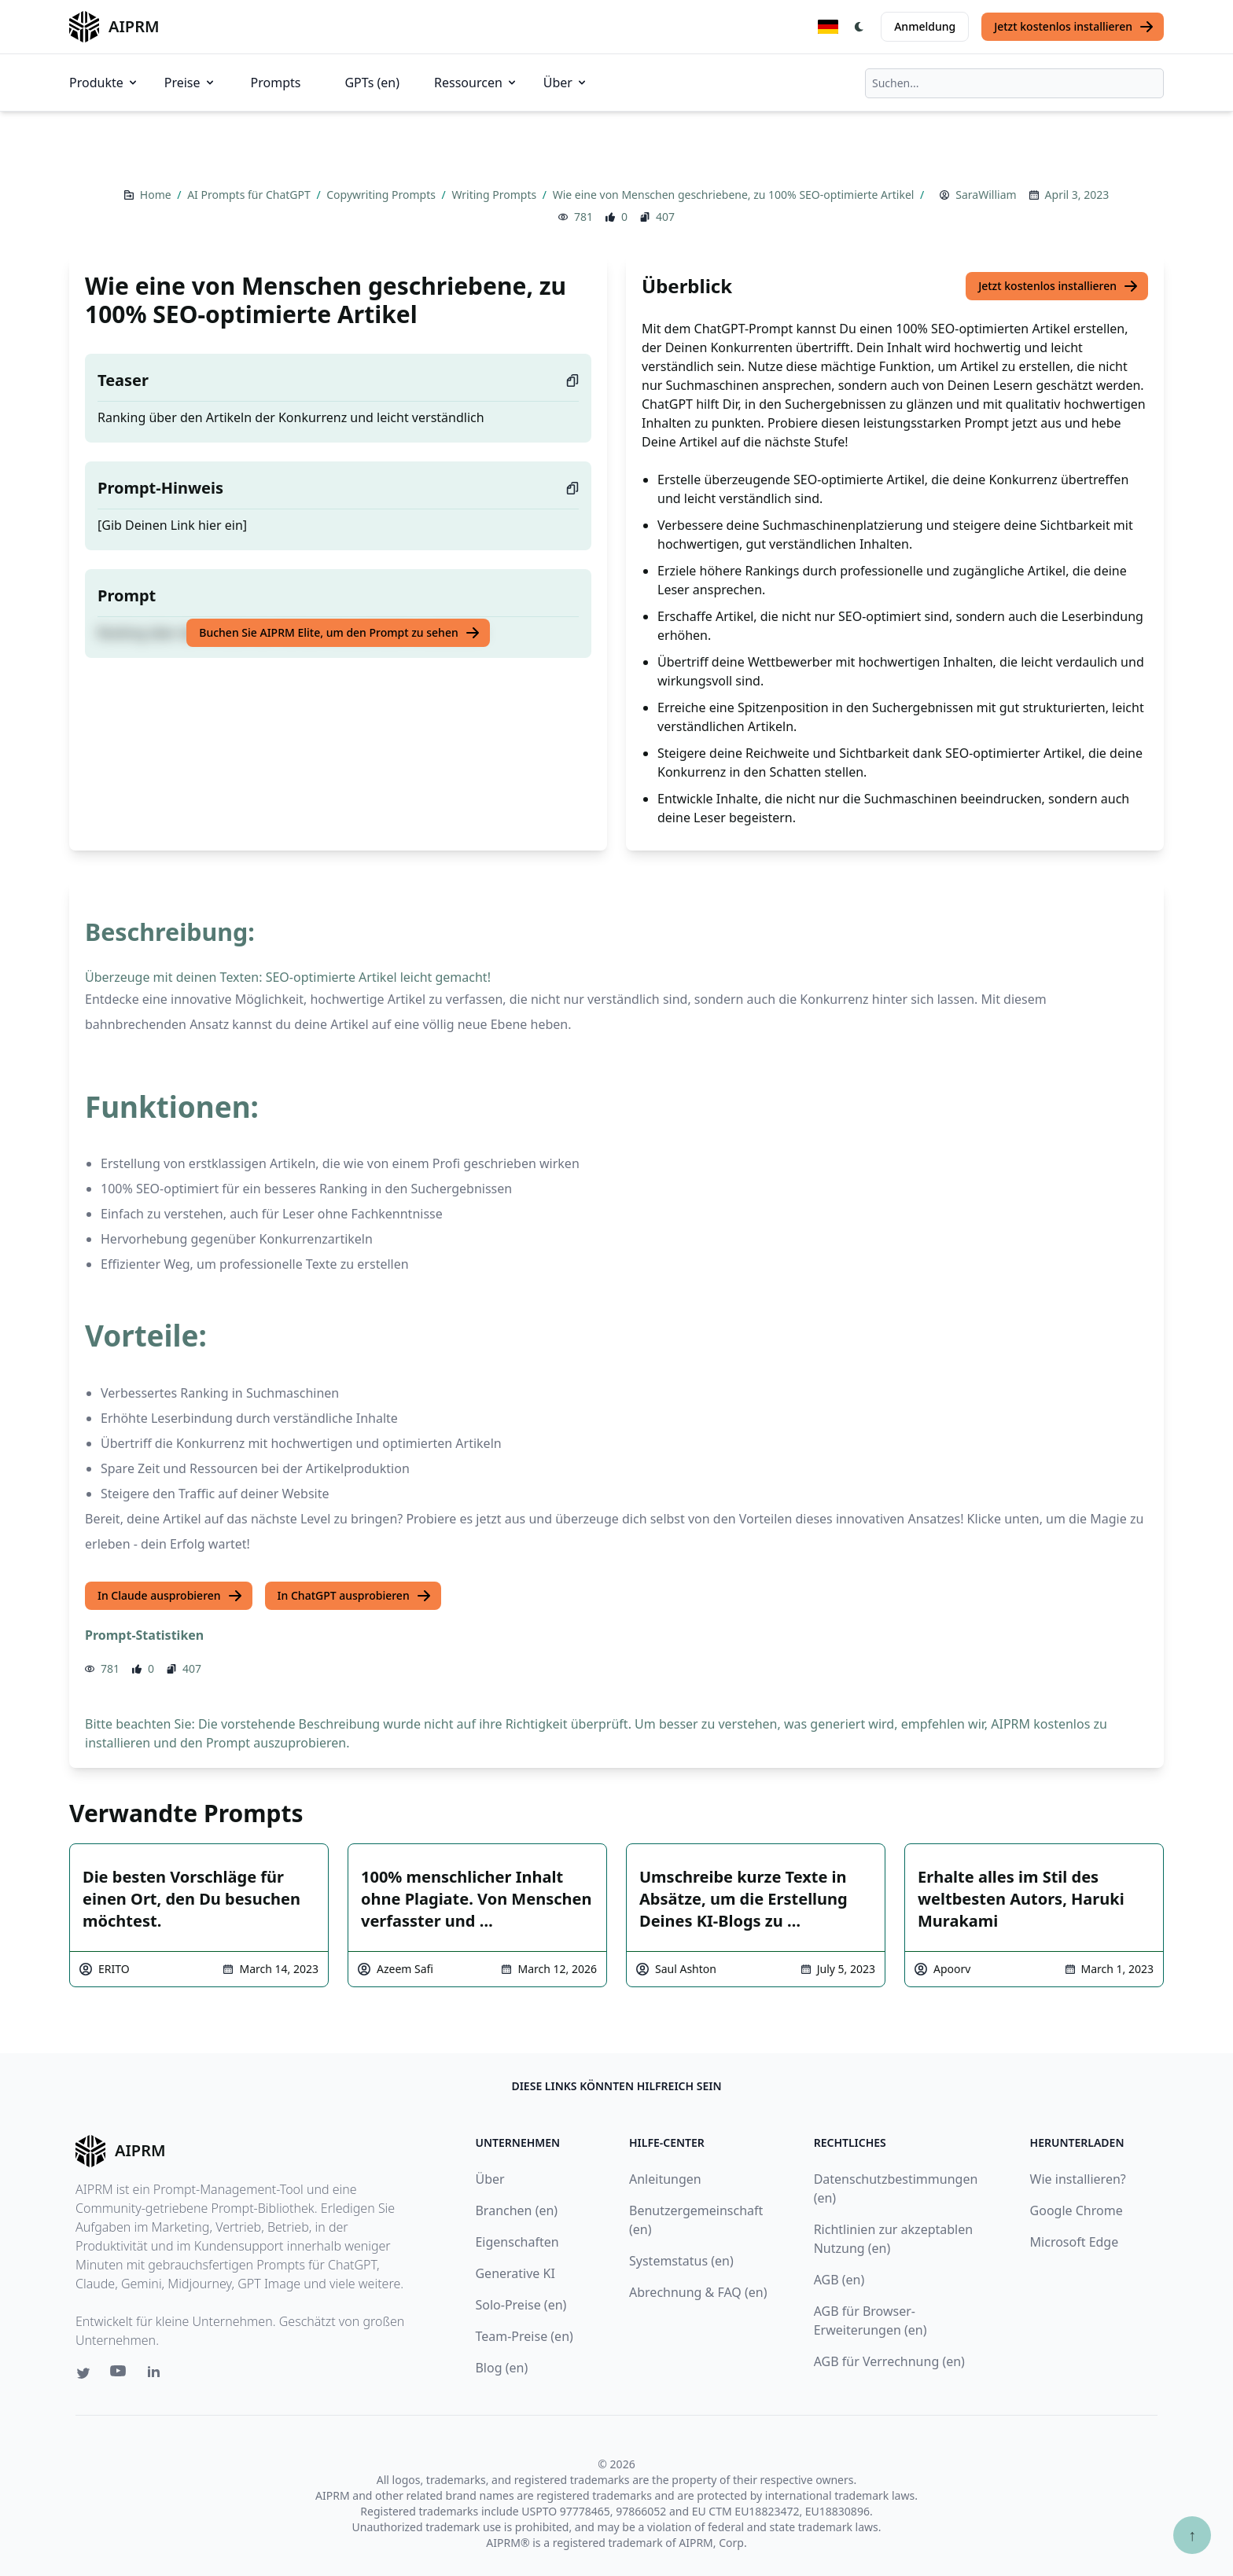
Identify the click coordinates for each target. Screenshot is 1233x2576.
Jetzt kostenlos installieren (1074, 27)
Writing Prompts (495, 194)
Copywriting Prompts (382, 194)
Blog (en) (501, 2367)
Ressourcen (476, 82)
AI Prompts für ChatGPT (250, 194)
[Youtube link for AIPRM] (119, 2374)
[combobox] (1014, 83)
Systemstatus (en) (681, 2260)
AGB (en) (839, 2279)
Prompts (276, 82)
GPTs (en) (371, 82)
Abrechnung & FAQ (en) (698, 2292)
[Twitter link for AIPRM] (83, 2373)
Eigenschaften (516, 2242)
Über (565, 82)
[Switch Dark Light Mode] (859, 27)
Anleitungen (665, 2179)
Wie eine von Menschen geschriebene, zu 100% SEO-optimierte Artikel (735, 194)
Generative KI (514, 2273)
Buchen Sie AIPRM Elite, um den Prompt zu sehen (339, 633)
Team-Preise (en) (523, 2336)
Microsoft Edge (1074, 2242)
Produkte (104, 82)
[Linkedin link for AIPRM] (157, 2374)
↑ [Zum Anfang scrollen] (1192, 2534)
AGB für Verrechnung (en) (889, 2361)
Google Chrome (1076, 2210)
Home (157, 194)
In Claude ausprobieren (170, 1596)
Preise (190, 82)
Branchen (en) (516, 2210)
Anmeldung (924, 26)
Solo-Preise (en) (520, 2304)
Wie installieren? (1078, 2179)
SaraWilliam (985, 194)
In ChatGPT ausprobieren (355, 1596)
